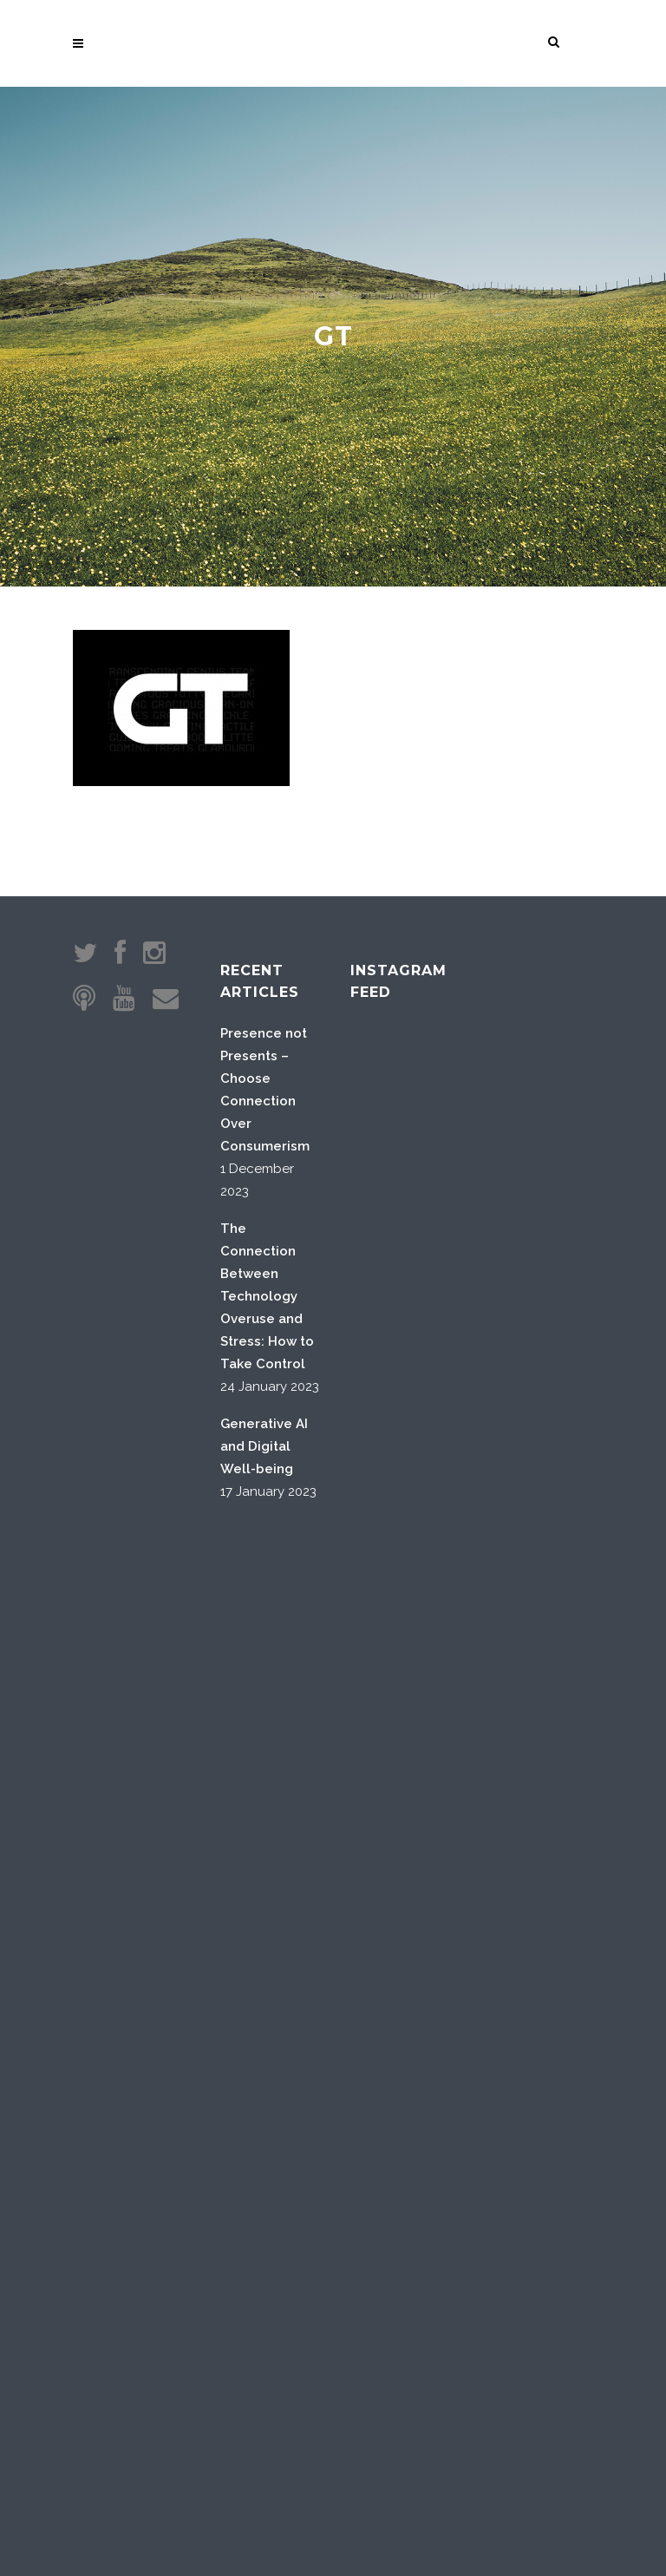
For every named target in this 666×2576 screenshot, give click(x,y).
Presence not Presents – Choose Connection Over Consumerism (265, 1090)
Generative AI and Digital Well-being (264, 1446)
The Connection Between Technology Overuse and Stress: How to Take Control (267, 1296)
